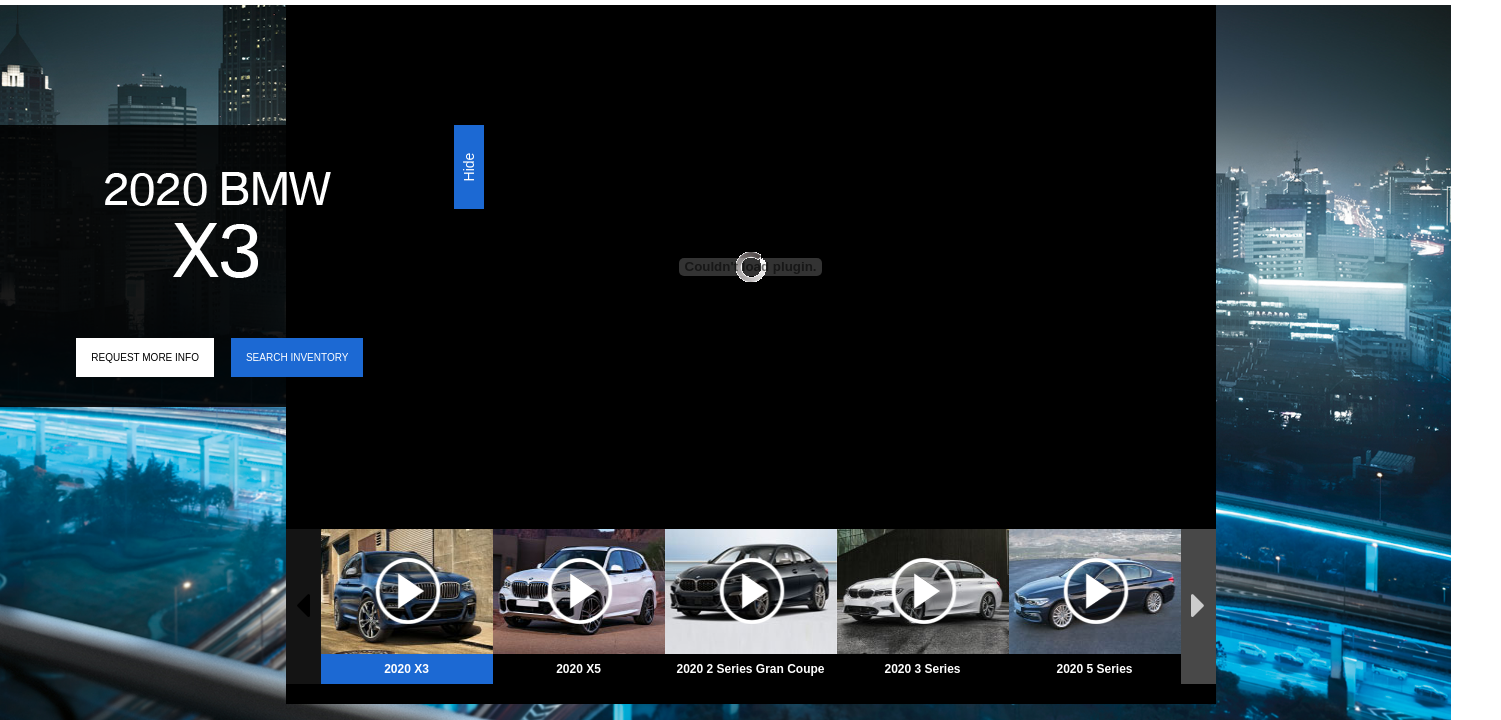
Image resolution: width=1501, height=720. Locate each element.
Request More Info (145, 357)
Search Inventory (297, 357)
